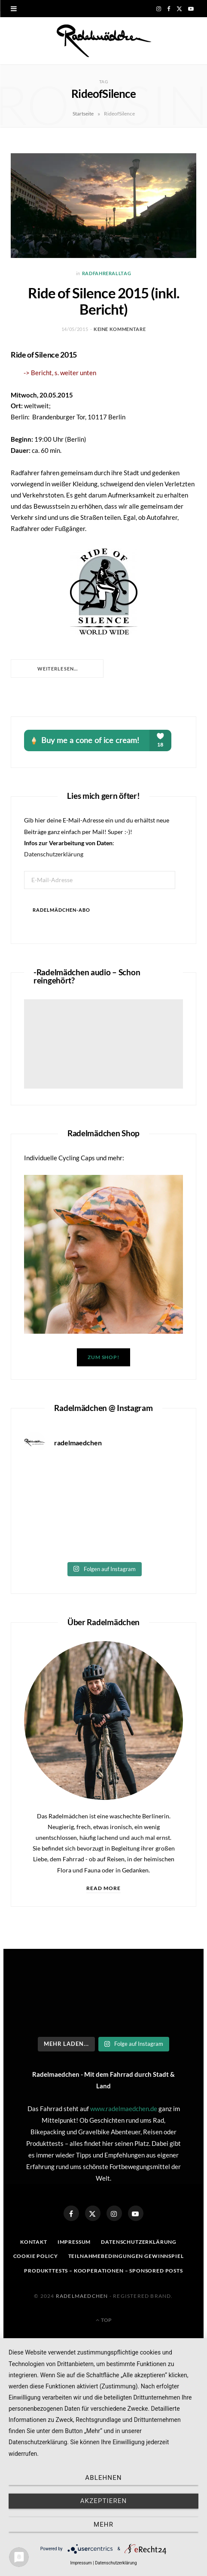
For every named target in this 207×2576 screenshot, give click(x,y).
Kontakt (33, 2242)
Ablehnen (103, 2478)
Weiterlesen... (57, 668)
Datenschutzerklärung (53, 854)
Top (104, 2320)
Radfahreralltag (106, 273)
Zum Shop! (103, 1357)
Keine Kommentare (120, 329)
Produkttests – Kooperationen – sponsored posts (103, 2270)
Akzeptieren (103, 2501)
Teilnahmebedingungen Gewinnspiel (126, 2256)
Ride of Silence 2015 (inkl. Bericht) (103, 301)
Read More (103, 1888)
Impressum (74, 2242)
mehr (103, 2524)
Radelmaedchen (82, 2296)
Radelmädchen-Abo (61, 910)
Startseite (83, 113)
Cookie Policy (35, 2256)
